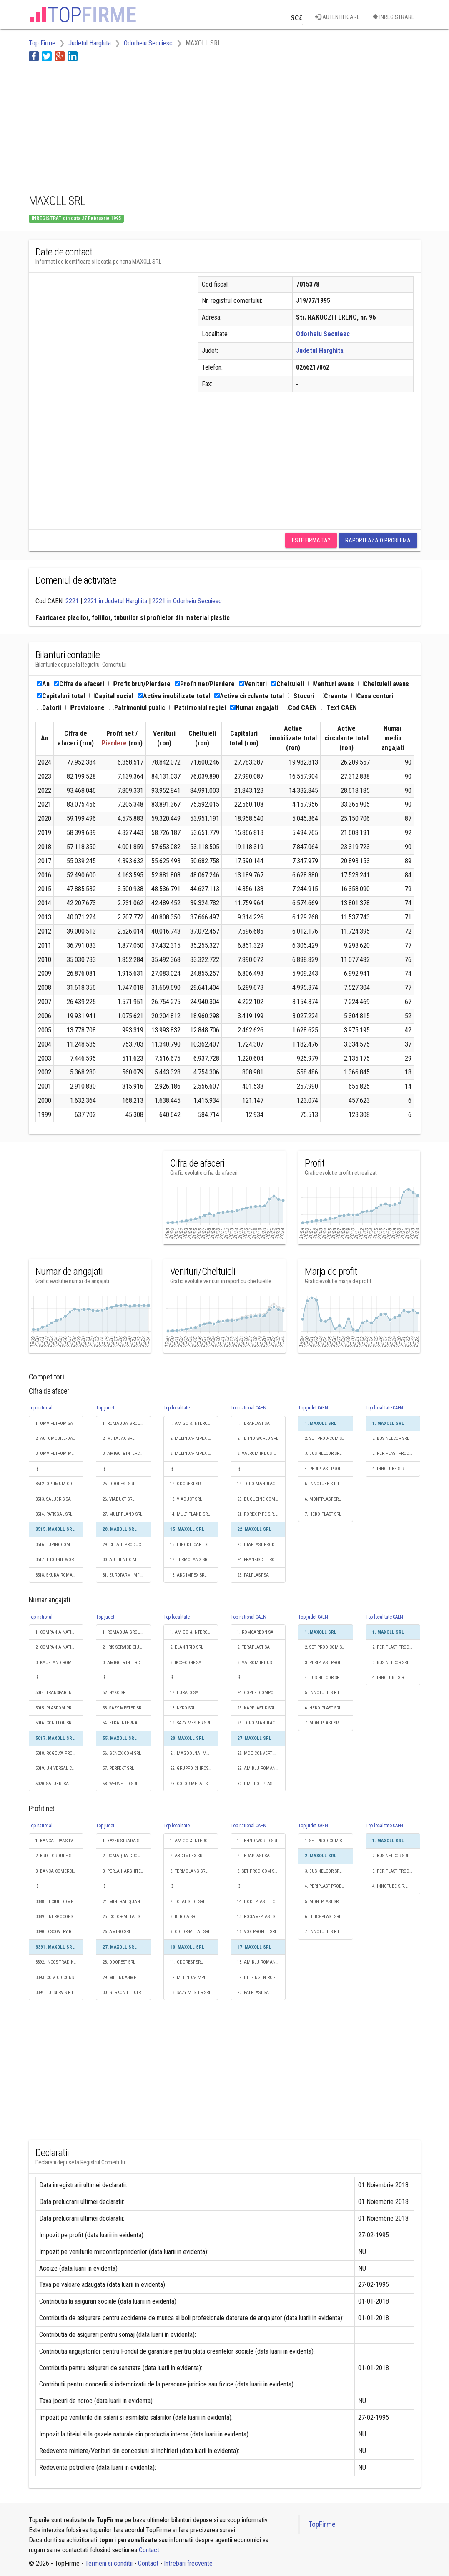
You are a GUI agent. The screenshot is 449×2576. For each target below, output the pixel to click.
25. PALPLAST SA (253, 1575)
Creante (333, 696)
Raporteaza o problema (378, 540)
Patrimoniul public (137, 708)
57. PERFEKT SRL (118, 1768)
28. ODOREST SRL (119, 1962)
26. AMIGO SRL (117, 1931)
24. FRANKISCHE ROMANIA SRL (261, 1559)
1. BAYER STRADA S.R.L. (125, 1841)
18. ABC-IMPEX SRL (188, 1575)
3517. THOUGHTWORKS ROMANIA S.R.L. (59, 1559)
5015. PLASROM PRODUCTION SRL (59, 1708)
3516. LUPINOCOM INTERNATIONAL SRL (59, 1544)
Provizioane (85, 708)
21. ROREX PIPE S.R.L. (257, 1514)
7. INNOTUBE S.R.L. (323, 1931)
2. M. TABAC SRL (118, 1438)
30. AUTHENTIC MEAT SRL (127, 1559)
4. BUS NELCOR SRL (323, 1677)
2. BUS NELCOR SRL (390, 1438)
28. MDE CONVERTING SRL (261, 1753)
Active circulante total (249, 696)
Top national (41, 1408)
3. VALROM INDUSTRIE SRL (261, 1453)
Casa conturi (372, 696)
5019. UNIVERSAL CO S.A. (59, 1768)
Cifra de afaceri (79, 684)
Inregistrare (393, 17)
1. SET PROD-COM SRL (325, 1841)
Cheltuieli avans (383, 684)
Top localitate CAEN (384, 1408)
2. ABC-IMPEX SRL (187, 1856)
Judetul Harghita (320, 351)
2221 (72, 601)
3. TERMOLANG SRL (188, 1871)
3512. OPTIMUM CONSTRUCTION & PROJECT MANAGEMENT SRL (59, 1484)
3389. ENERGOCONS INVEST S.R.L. (59, 1916)
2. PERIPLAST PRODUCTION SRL (396, 1647)
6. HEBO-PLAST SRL (323, 1708)
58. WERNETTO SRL (120, 1783)
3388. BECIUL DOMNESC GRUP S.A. (59, 1901)
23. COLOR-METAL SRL (191, 1783)
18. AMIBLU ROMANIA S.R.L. (261, 1962)
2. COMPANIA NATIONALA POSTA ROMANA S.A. (59, 1647)
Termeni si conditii (109, 2563)
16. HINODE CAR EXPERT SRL (194, 1544)
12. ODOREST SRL (186, 1484)
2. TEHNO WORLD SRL (257, 1438)
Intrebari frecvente (188, 2563)
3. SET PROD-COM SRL (258, 1871)
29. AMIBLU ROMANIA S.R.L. (261, 1768)
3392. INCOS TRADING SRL (59, 1962)
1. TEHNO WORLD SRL (257, 1841)
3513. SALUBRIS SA (53, 1499)
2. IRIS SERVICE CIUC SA (125, 1647)
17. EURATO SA (184, 1692)
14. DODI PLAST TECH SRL (261, 1901)
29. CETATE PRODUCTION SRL (127, 1544)
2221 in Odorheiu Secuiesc (187, 601)
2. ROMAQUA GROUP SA (126, 1856)
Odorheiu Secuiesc (323, 334)
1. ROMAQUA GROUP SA (126, 1423)
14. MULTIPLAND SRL (190, 1514)
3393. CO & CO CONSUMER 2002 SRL (59, 1977)
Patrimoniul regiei (197, 708)
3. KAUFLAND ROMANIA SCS (59, 1662)
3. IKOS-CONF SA (185, 1662)
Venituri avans (331, 684)
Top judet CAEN (313, 1408)
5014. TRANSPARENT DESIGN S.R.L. (59, 1692)
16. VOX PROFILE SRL (257, 1931)
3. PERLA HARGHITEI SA (125, 1871)
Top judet (105, 1408)
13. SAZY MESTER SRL (190, 1992)
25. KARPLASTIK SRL (256, 1708)
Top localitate (176, 1408)
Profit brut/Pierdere (139, 684)
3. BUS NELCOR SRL (323, 1453)
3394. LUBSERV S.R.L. (55, 1992)
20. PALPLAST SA (253, 1992)
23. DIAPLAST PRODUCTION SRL (261, 1544)
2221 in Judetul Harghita (115, 601)
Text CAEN (339, 708)
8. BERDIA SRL (183, 1916)
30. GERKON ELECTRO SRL (127, 1992)
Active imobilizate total (174, 696)
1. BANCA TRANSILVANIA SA (59, 1841)
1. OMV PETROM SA (54, 1423)
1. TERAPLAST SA (253, 1423)
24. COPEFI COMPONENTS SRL (261, 1692)
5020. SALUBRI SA (52, 1783)
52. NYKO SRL (115, 1692)
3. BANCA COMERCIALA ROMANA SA (59, 1871)
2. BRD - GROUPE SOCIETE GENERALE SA (59, 1856)
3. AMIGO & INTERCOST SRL (127, 1453)
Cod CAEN (300, 708)
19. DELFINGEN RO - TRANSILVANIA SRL (261, 1977)
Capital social (111, 696)
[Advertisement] (180, 126)
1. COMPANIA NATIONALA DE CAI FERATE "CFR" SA (59, 1632)
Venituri (253, 684)
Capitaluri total (61, 696)
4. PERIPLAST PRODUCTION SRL (329, 1469)
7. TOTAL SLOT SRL (187, 1901)
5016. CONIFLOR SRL (54, 1723)
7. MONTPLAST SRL (323, 1723)
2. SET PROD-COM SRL (325, 1438)
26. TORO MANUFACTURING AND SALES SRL (261, 1723)
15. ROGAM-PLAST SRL (258, 1916)
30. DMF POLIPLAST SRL (259, 1783)
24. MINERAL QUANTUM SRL (127, 1901)
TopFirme (322, 2524)
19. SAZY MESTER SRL (190, 1723)
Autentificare (337, 17)
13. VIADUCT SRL (186, 1499)
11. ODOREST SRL (186, 1962)
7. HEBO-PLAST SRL (323, 1514)
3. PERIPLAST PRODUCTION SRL (396, 1453)
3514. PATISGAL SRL (53, 1514)
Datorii (49, 708)
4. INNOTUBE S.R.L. (390, 1469)
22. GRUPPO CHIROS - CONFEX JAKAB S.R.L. (194, 1768)
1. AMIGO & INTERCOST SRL (194, 1423)
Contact (149, 2550)
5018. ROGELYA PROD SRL (59, 1753)
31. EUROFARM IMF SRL (125, 1575)
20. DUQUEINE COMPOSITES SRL (261, 1499)
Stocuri (301, 696)
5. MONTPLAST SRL (323, 1901)
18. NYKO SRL (182, 1708)
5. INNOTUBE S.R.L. (323, 1484)
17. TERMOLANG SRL (189, 1559)
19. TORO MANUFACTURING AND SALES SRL (261, 1484)
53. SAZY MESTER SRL (123, 1708)
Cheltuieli (287, 684)
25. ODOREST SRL (119, 1484)
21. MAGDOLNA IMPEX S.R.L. (194, 1753)
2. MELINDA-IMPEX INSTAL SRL (194, 1438)
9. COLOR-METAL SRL (190, 1931)
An (43, 684)
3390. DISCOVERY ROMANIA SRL (59, 1931)
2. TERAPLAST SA (253, 1647)
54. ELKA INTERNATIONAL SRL (127, 1723)
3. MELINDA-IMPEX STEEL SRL (194, 1453)
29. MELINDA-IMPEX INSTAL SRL (127, 1977)
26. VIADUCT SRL (118, 1499)
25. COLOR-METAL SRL (124, 1916)
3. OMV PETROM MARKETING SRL (59, 1453)
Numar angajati (254, 708)
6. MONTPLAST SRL (323, 1499)
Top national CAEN (248, 1408)
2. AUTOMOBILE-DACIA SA (59, 1438)
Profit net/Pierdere (205, 684)
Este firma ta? (311, 540)
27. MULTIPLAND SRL (122, 1514)
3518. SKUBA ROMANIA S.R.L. (59, 1575)
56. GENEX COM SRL (122, 1753)
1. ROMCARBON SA (255, 1632)
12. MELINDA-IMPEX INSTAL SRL (194, 1977)
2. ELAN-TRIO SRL (186, 1647)
